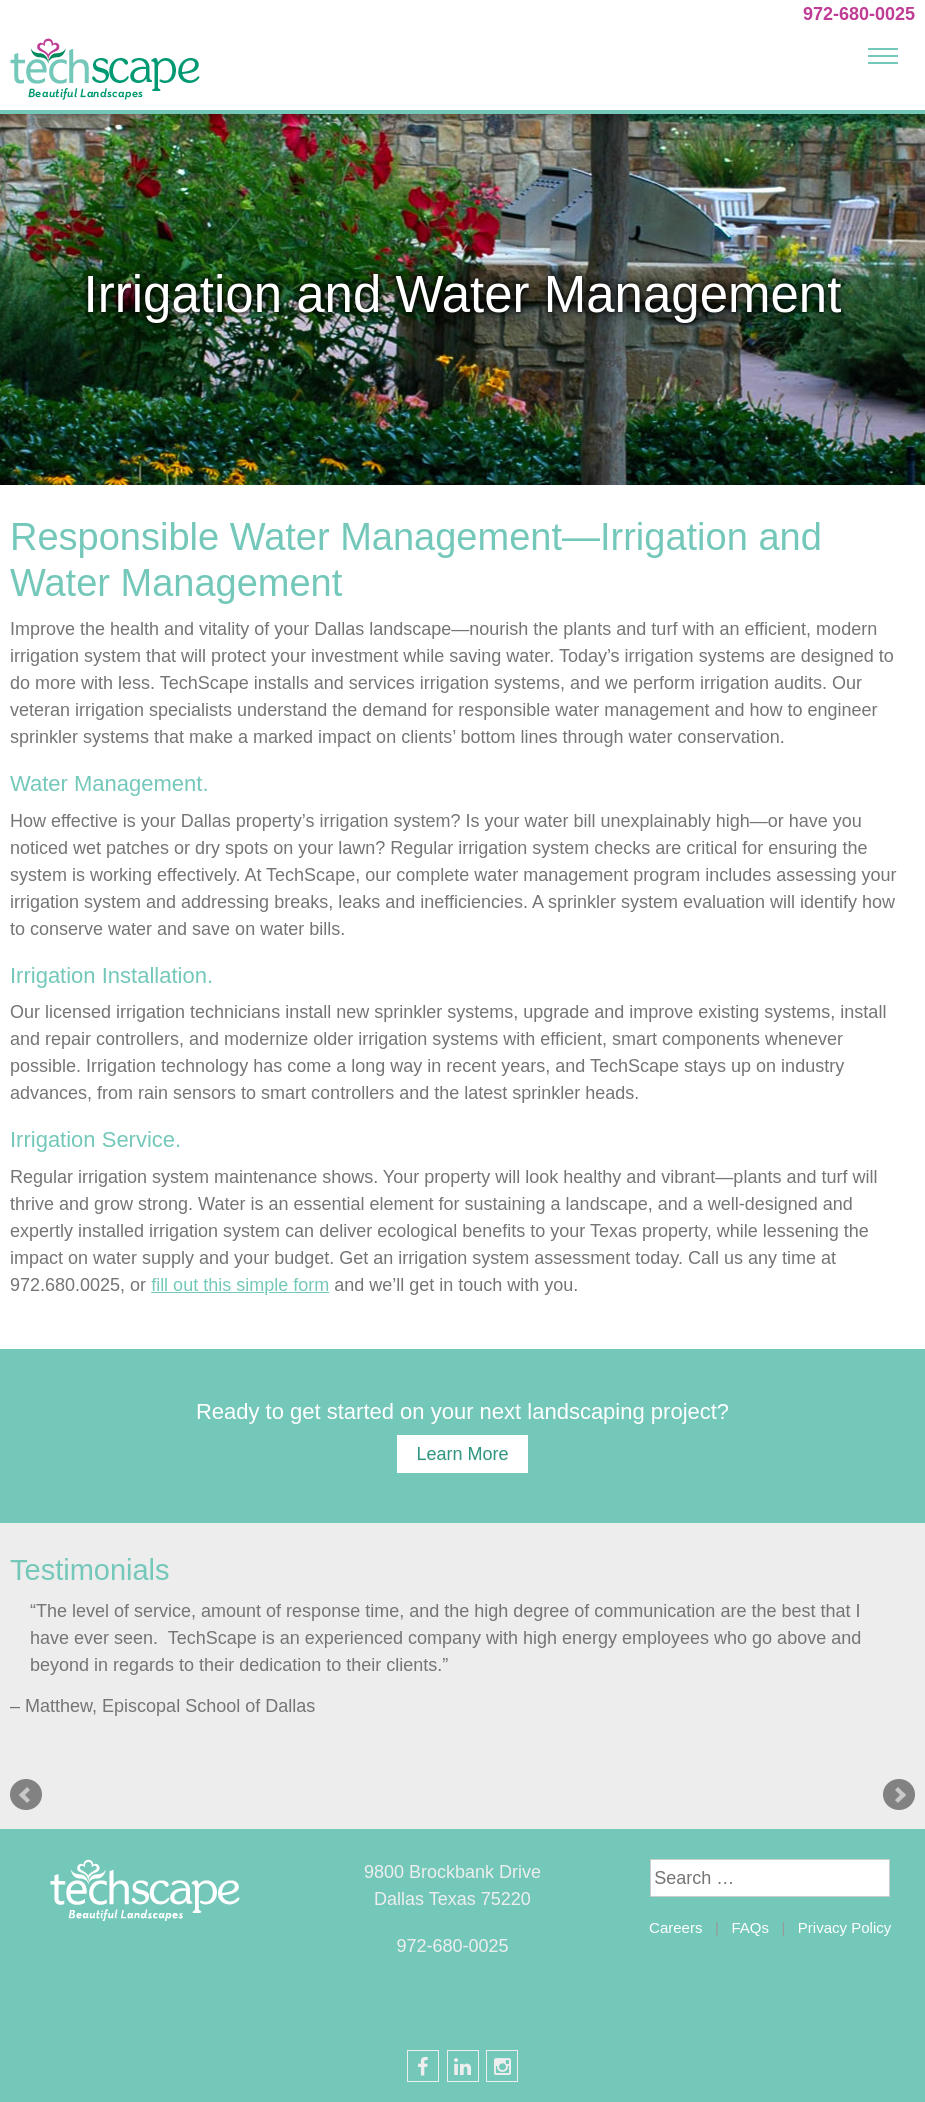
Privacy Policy (844, 1927)
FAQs (750, 1927)
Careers (675, 1927)
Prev (26, 1795)
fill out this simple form (240, 1285)
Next (899, 1795)
